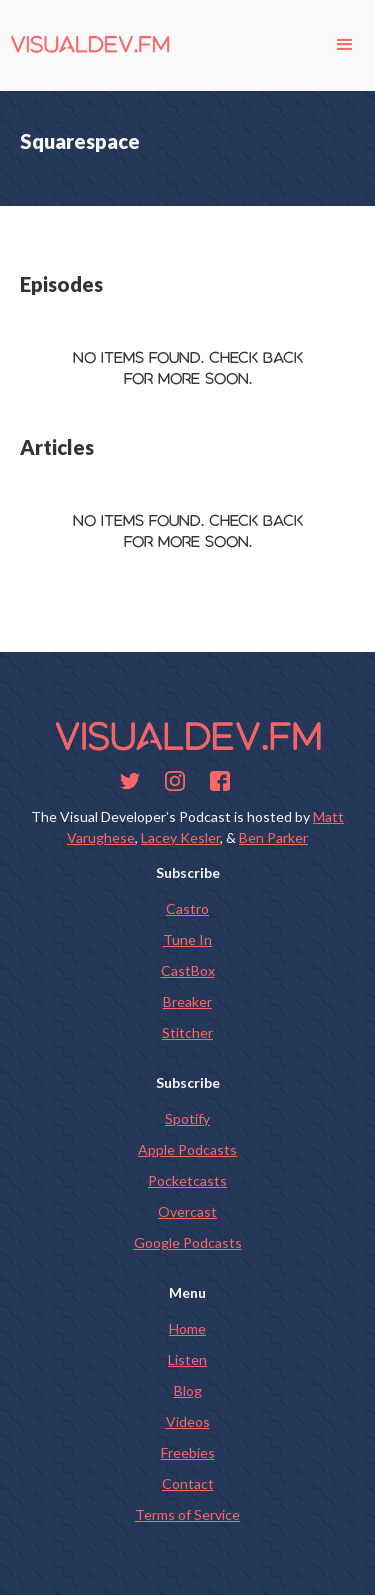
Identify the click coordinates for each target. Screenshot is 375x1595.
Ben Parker (273, 837)
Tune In (187, 939)
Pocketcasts (187, 1180)
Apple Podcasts (187, 1149)
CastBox (188, 970)
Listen (187, 1359)
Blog (188, 1390)
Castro (187, 908)
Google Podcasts (188, 1242)
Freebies (188, 1452)
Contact (188, 1483)
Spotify (187, 1118)
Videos (188, 1421)
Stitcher (187, 1032)
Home (187, 1328)
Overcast (187, 1211)
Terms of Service (187, 1514)
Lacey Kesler (180, 837)
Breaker (187, 1001)
